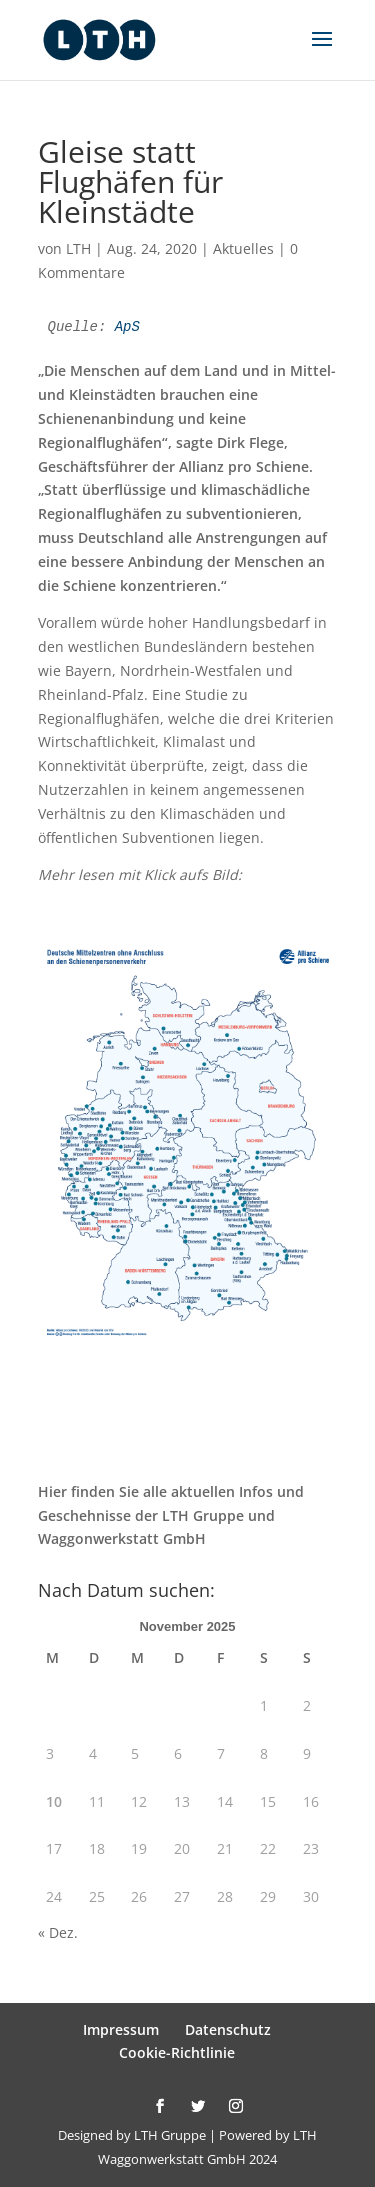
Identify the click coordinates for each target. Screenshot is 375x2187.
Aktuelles (243, 248)
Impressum (121, 2029)
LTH (78, 248)
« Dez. (58, 1932)
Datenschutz (228, 2029)
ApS (127, 327)
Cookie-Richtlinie (177, 2052)
